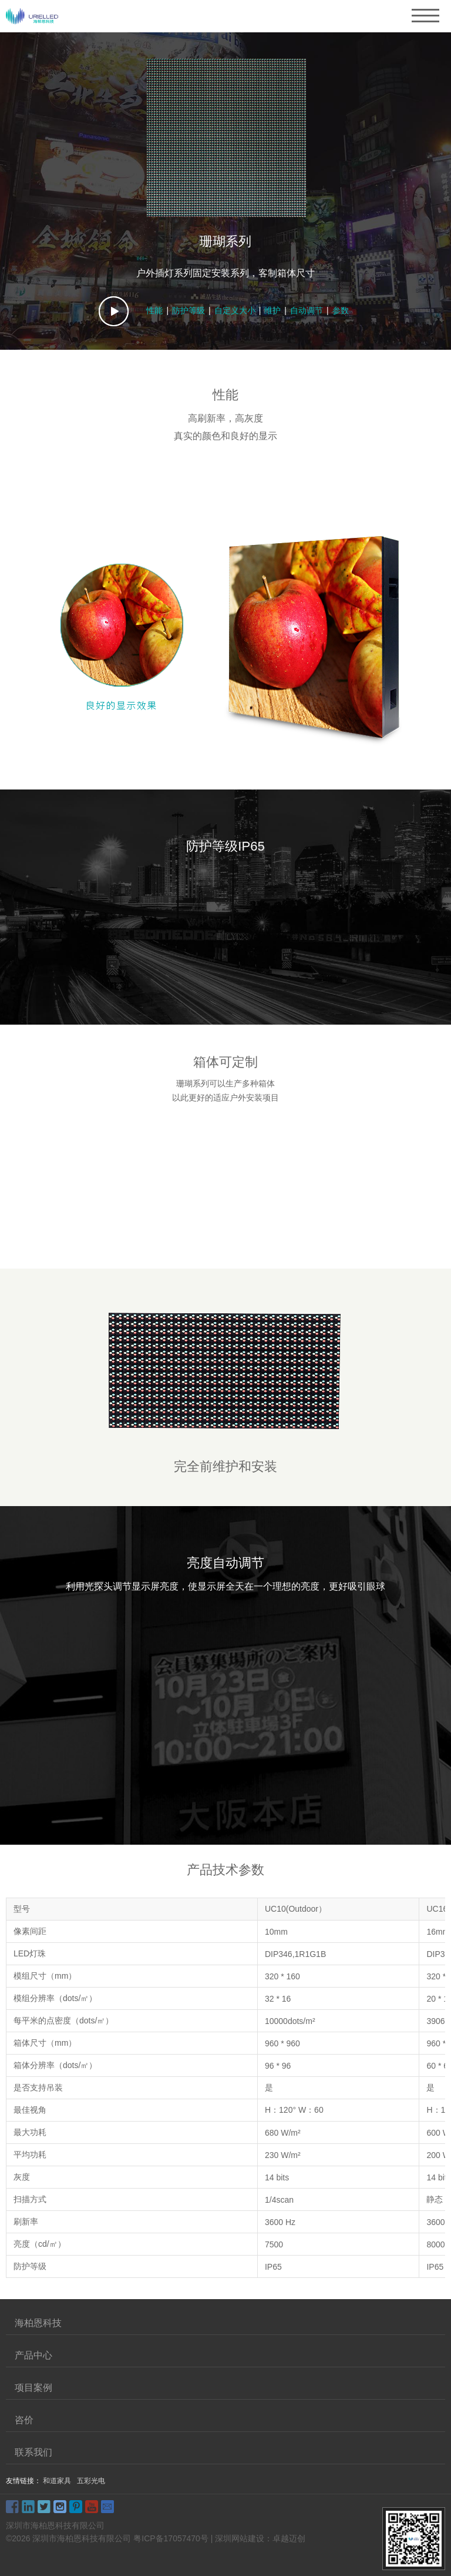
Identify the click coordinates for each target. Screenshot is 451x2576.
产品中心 (33, 2355)
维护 (272, 310)
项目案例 (33, 2388)
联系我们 (33, 2452)
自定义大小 (234, 310)
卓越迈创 (288, 2538)
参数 (340, 310)
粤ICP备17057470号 (170, 2538)
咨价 (24, 2420)
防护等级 (188, 310)
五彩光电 (91, 2481)
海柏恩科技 (38, 2323)
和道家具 (57, 2481)
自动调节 (306, 310)
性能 (154, 310)
